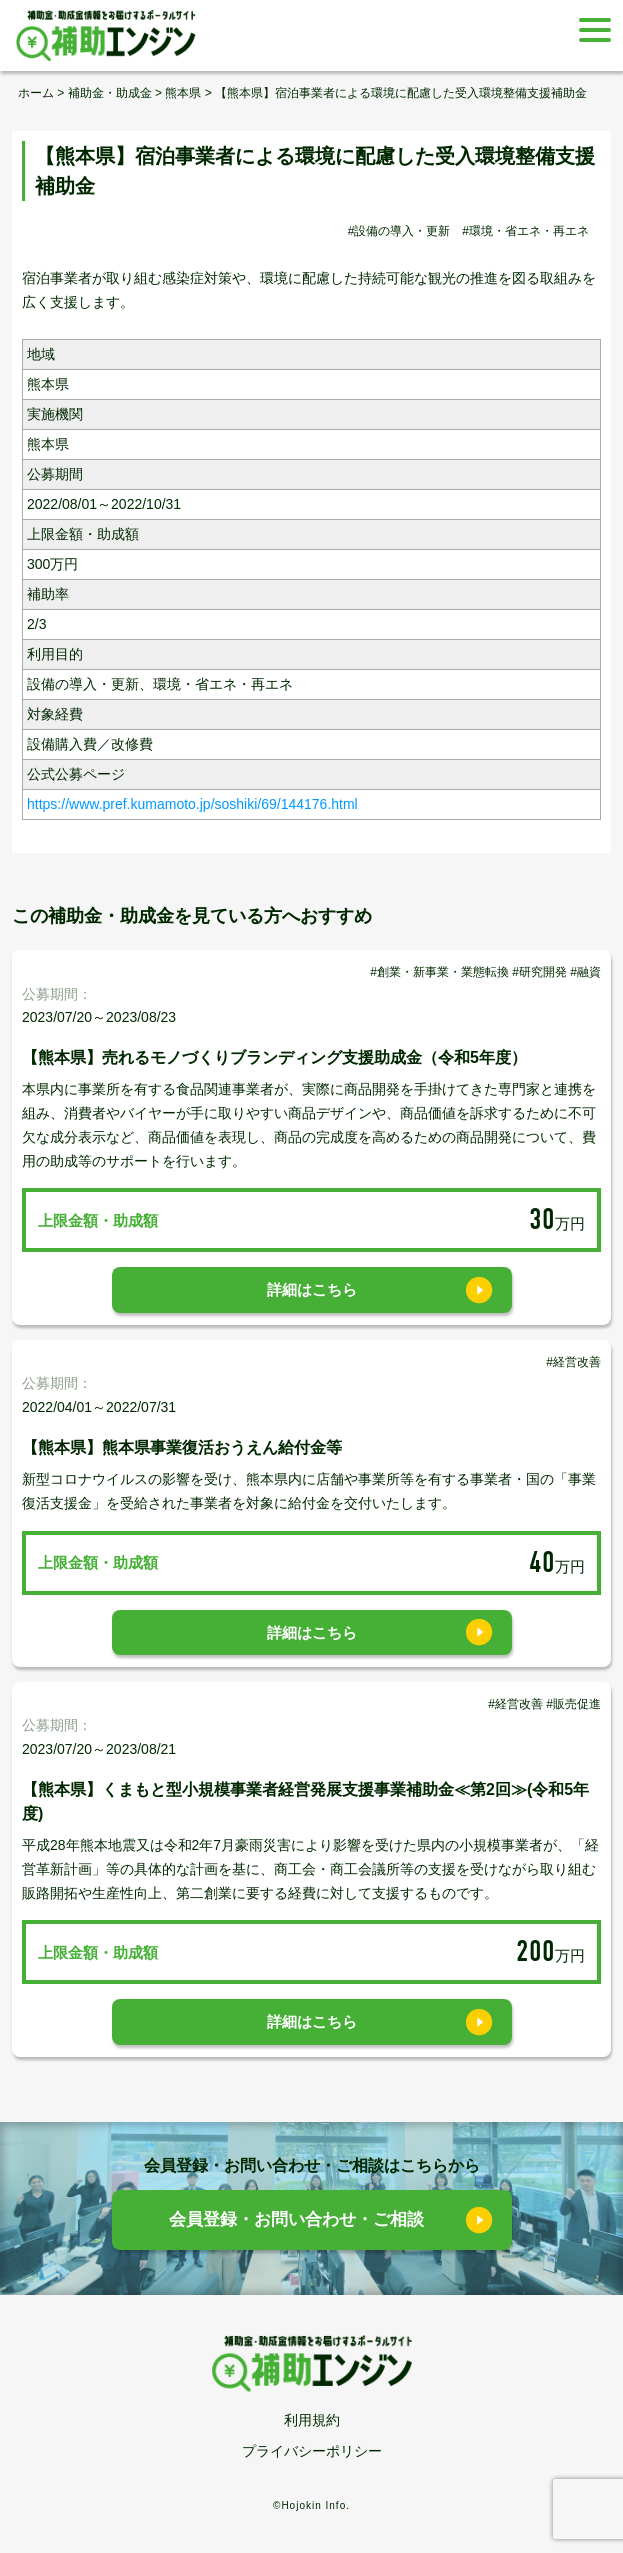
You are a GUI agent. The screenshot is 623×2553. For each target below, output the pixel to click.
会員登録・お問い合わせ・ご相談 (296, 2219)
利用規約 (312, 2420)
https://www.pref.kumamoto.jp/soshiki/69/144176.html (192, 804)
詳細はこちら (312, 1289)
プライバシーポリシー (312, 2451)
